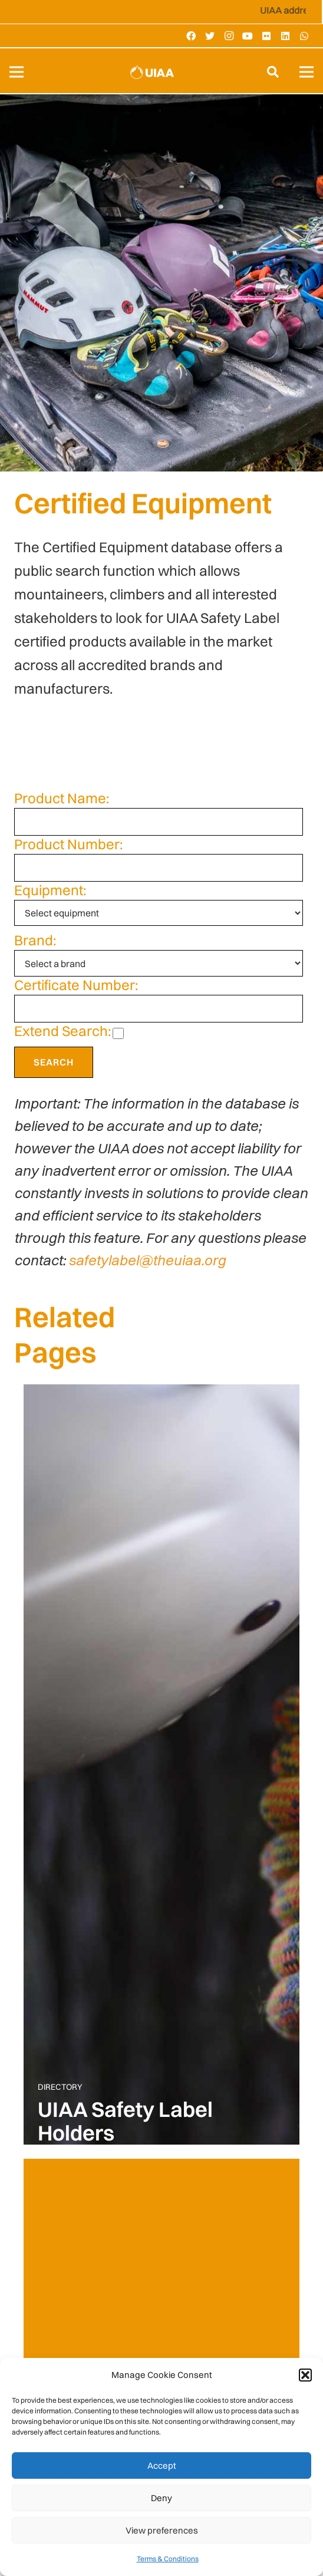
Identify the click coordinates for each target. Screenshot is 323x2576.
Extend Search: (62, 1031)
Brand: (35, 940)
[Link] (152, 72)
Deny (161, 2498)
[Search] (273, 71)
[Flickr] (266, 36)
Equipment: (50, 890)
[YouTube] (247, 36)
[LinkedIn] (285, 36)
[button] (305, 2375)
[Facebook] (191, 36)
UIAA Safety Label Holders (125, 2121)
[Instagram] (228, 36)
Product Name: (61, 798)
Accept (161, 2465)
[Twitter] (209, 36)
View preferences (162, 2530)
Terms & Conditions (168, 2558)
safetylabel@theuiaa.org (147, 1260)
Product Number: (68, 844)
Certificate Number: (76, 985)
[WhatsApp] (304, 36)
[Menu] (16, 72)
